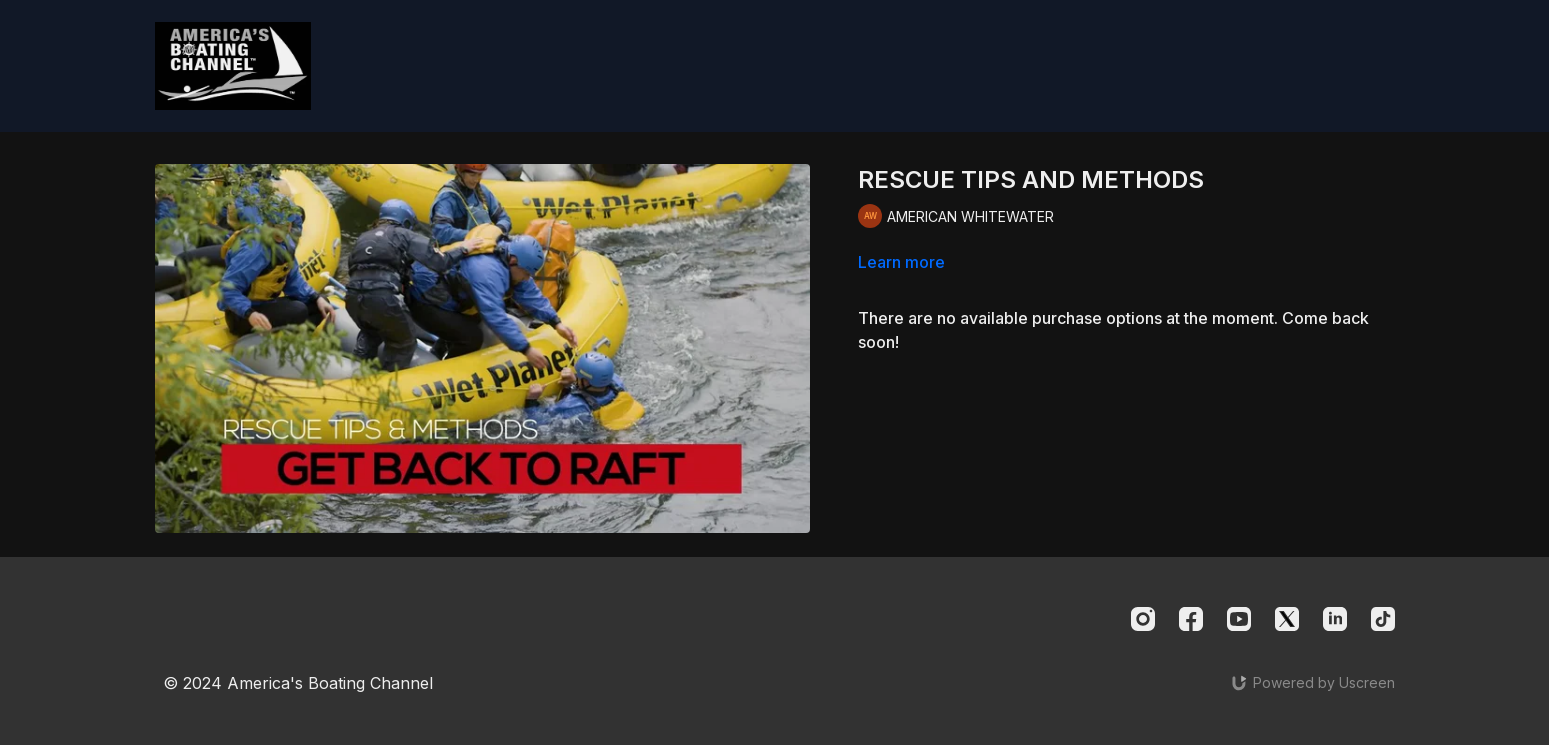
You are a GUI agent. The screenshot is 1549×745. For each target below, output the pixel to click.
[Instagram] (1143, 619)
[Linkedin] (1335, 619)
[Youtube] (1239, 619)
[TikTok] (1383, 619)
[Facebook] (1191, 619)
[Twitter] (1287, 619)
